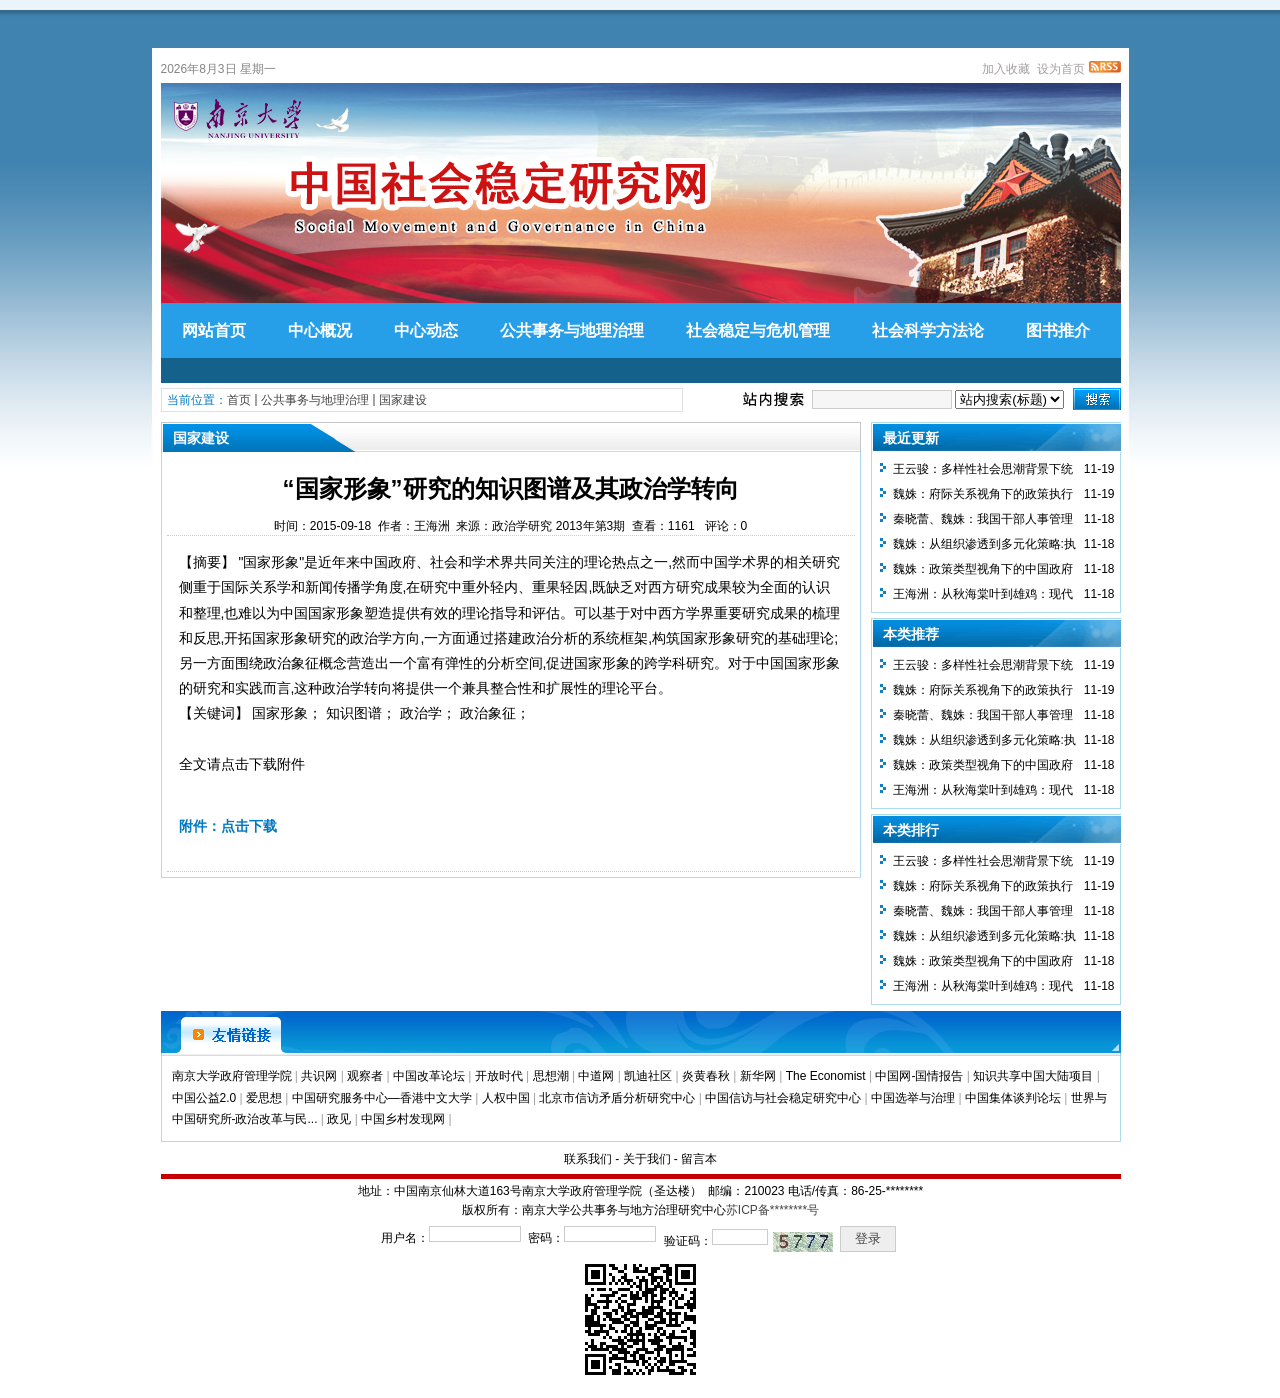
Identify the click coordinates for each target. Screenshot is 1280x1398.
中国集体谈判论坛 (1013, 1098)
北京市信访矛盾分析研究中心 (617, 1098)
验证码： (688, 1241)
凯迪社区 (648, 1076)
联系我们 (588, 1159)
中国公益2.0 (204, 1098)
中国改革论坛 (429, 1076)
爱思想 (264, 1098)
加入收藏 (1006, 69)
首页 (239, 400)
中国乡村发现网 (403, 1119)
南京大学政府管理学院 (232, 1076)
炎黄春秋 (706, 1076)
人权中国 (506, 1098)
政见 (339, 1119)
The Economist (826, 1076)
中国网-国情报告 (919, 1076)
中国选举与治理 (913, 1098)
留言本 (699, 1159)
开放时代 (499, 1076)
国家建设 (403, 400)
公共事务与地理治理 (315, 400)
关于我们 (647, 1159)
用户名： (405, 1238)
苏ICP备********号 (772, 1210)
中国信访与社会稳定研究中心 (783, 1098)
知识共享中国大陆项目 (1033, 1076)
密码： (546, 1238)
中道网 (596, 1076)
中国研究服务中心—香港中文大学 (382, 1098)
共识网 (319, 1076)
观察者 (365, 1076)
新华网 (758, 1076)
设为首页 (1061, 69)
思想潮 (551, 1076)
